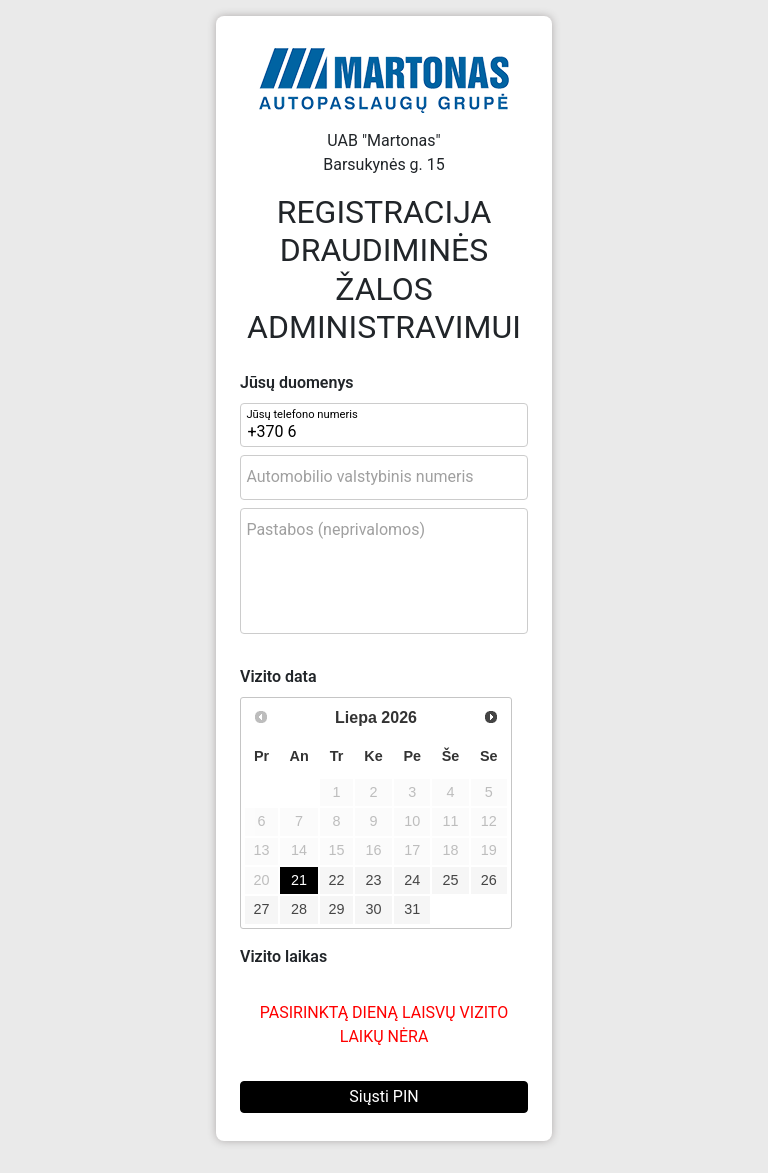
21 (299, 880)
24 (412, 880)
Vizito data (278, 676)
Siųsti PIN (383, 1096)
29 (337, 909)
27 (262, 909)
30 (374, 909)
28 (299, 909)
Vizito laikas (283, 956)
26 (489, 880)
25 (450, 880)
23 (374, 880)
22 (337, 880)
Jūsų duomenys (297, 382)
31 (412, 909)
